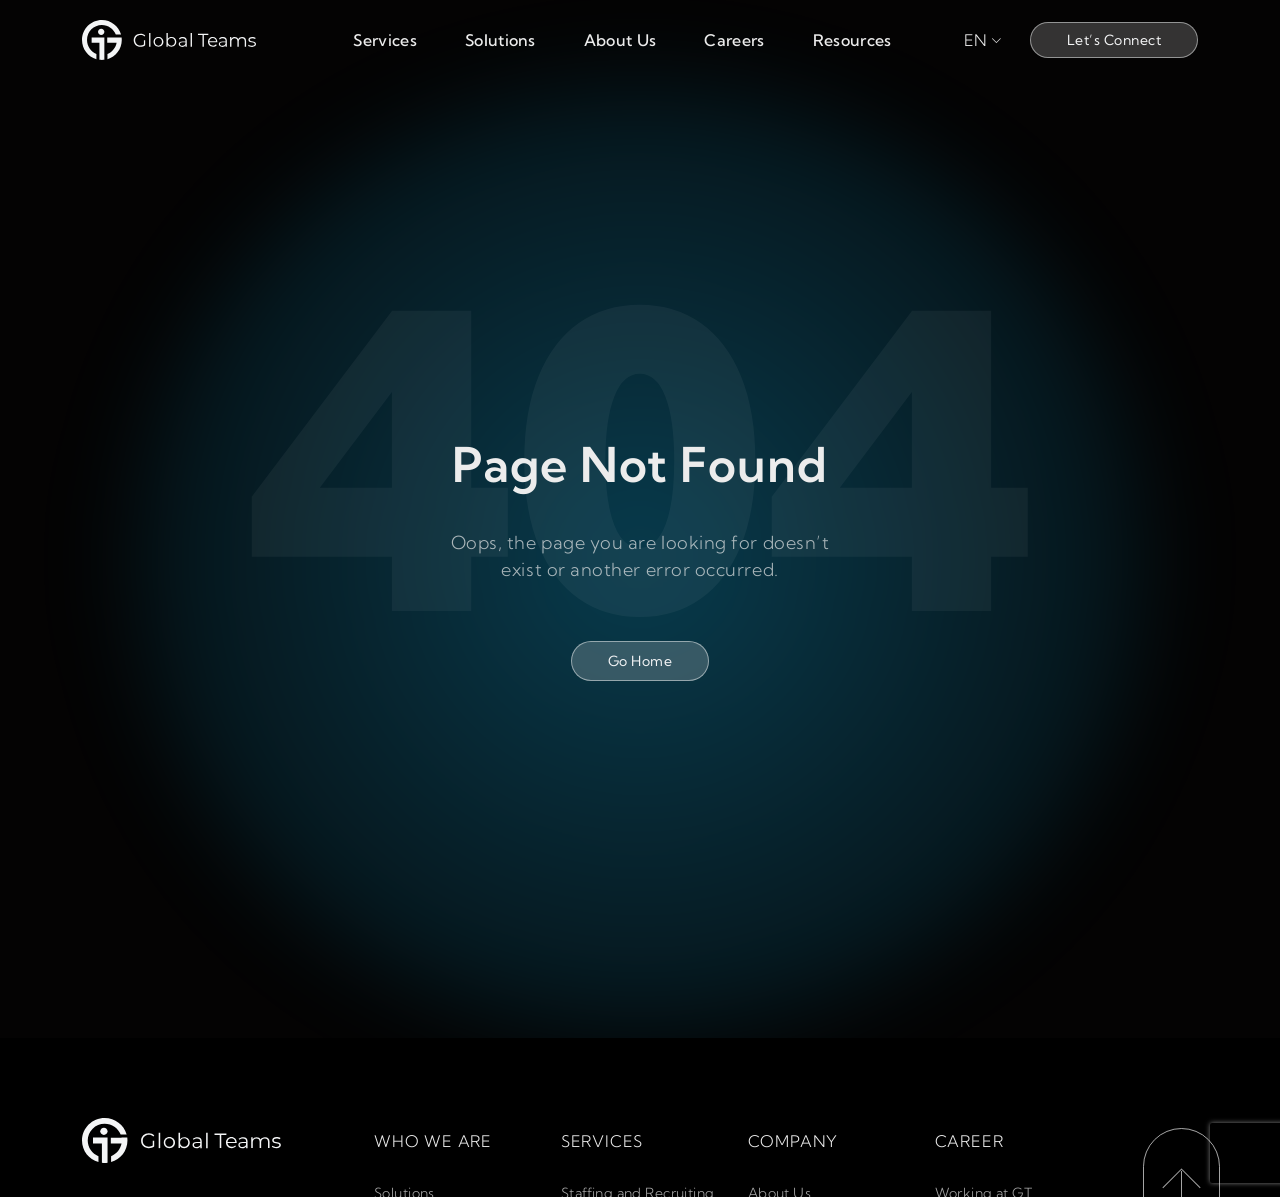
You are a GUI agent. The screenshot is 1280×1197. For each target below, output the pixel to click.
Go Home (640, 661)
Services (385, 40)
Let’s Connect (1114, 40)
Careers (734, 40)
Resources (852, 40)
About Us (620, 40)
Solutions (500, 40)
